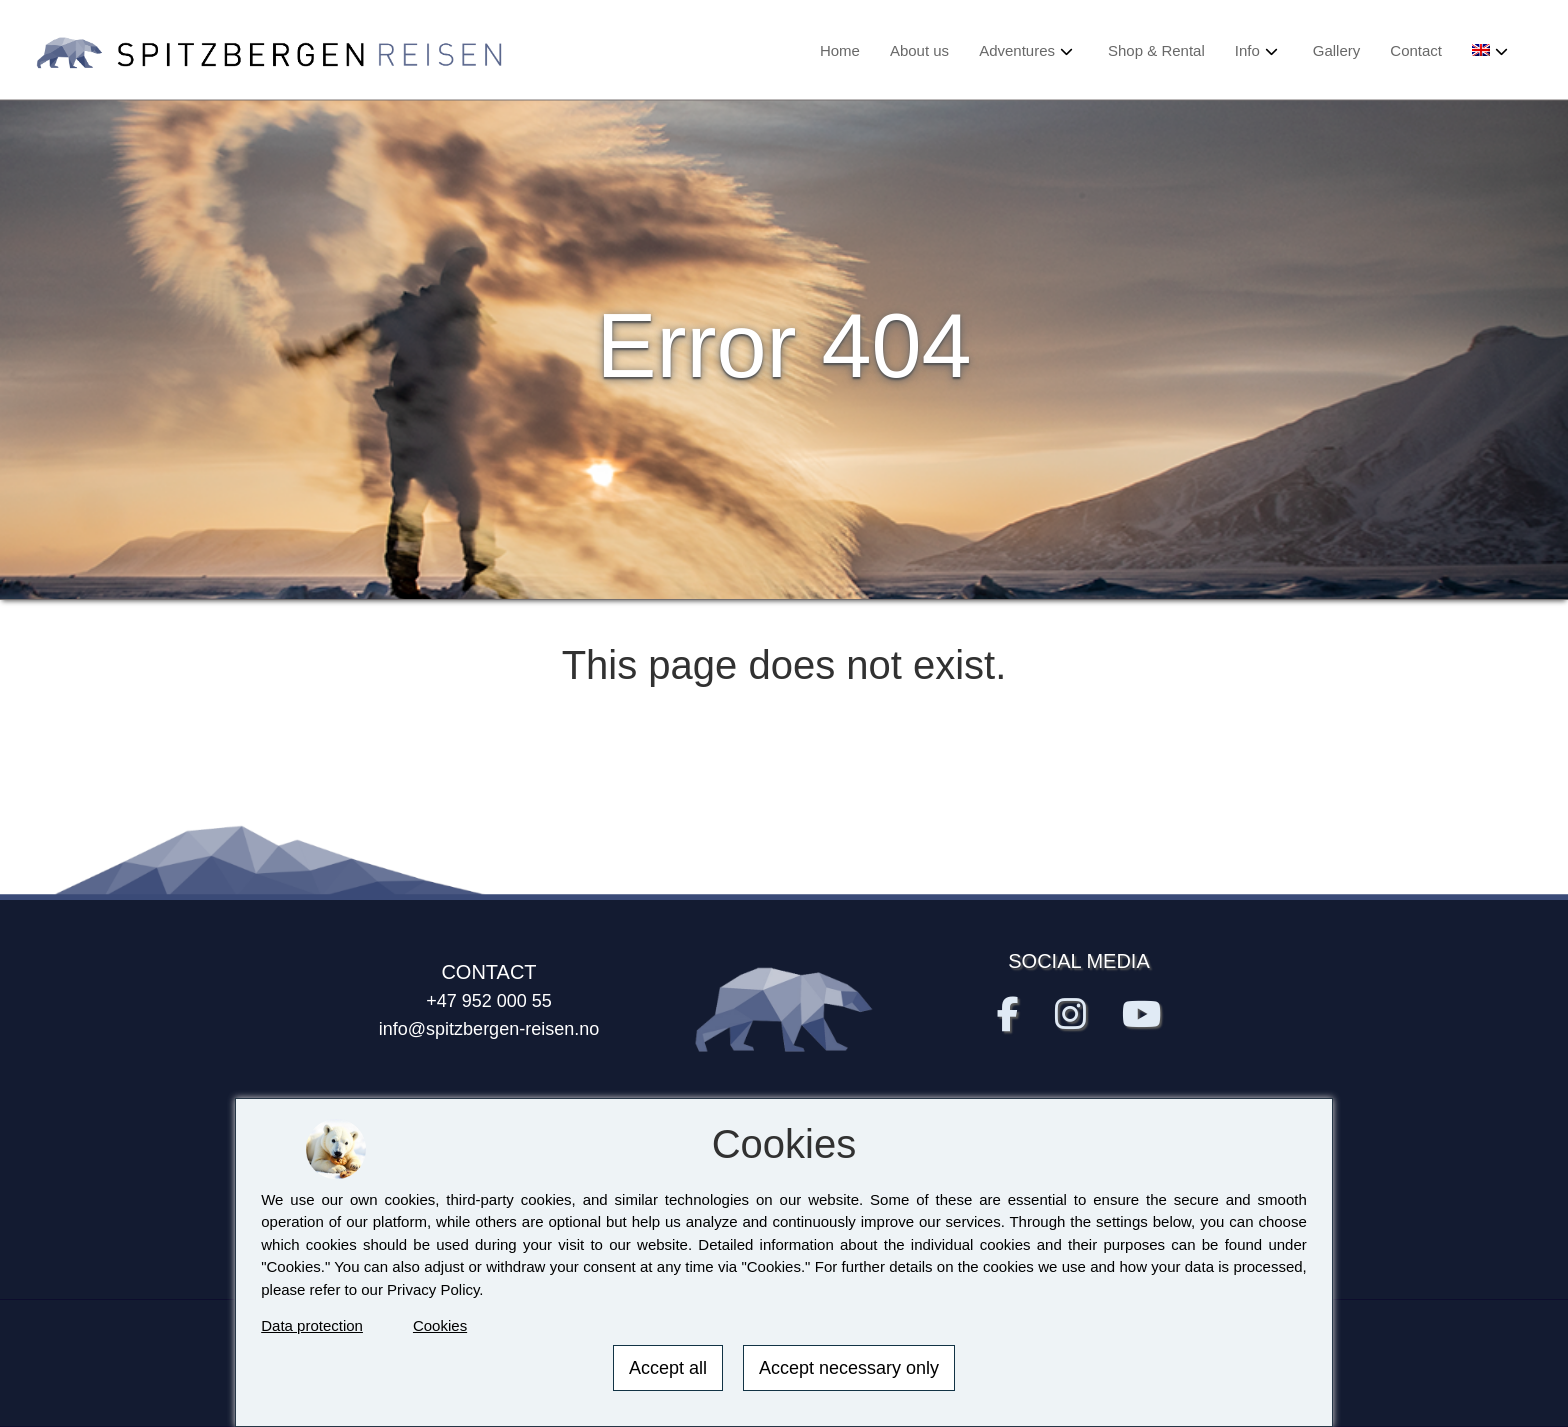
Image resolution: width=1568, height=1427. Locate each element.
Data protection (312, 1325)
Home (840, 50)
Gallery (1337, 50)
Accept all (668, 1368)
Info (1247, 50)
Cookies (440, 1325)
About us (919, 50)
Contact (1416, 50)
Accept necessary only (849, 1368)
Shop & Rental (1156, 50)
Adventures (1017, 50)
